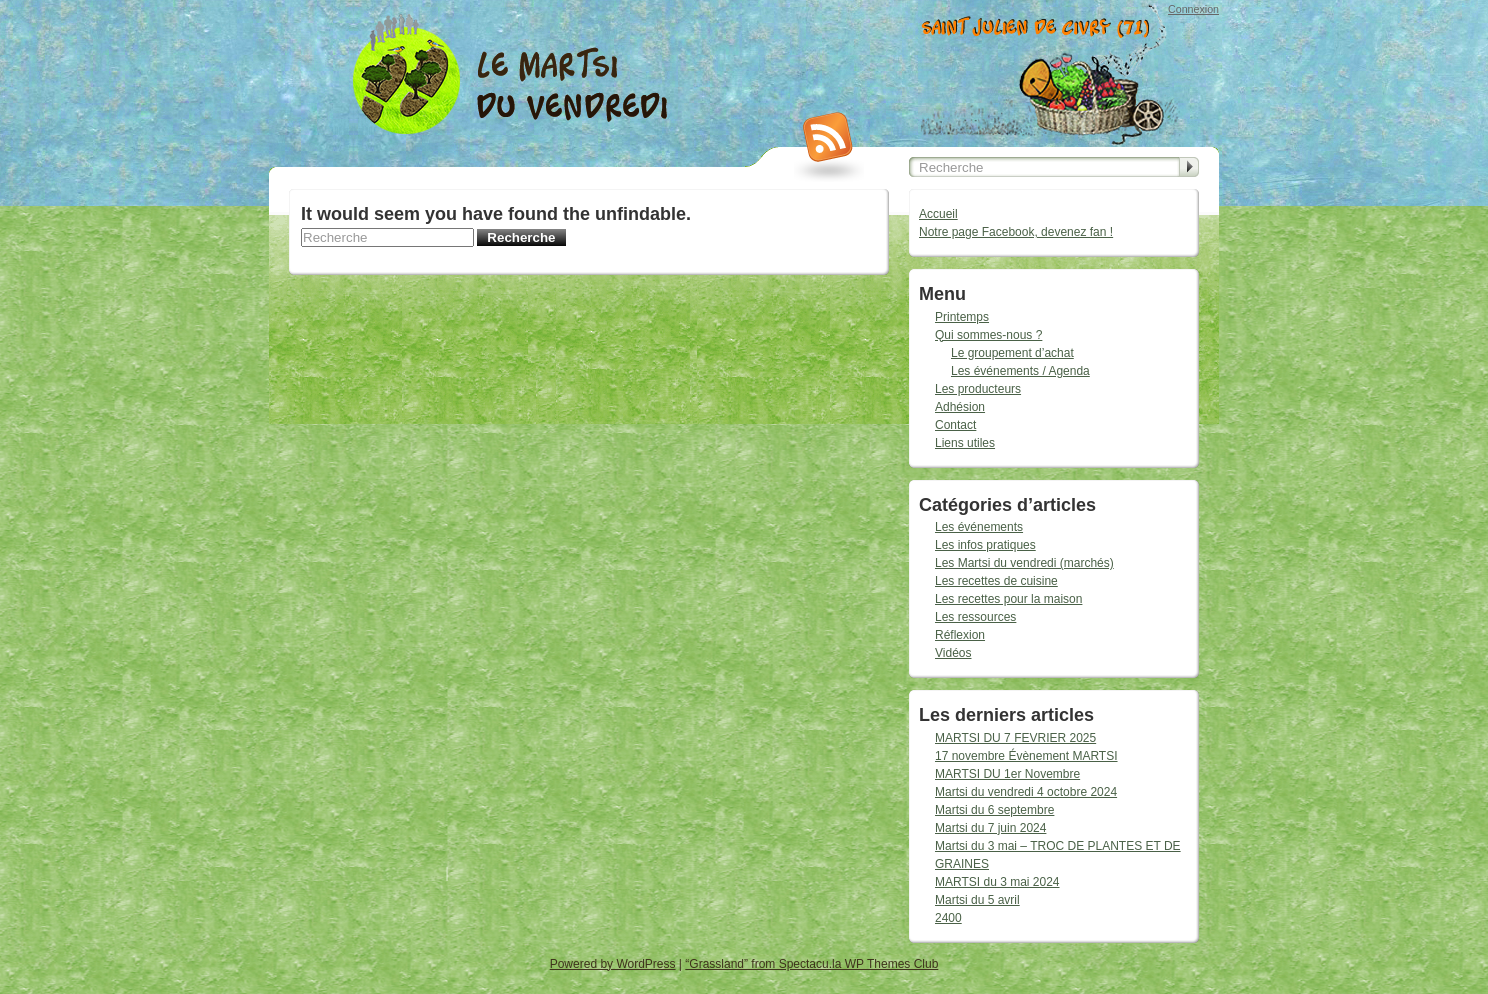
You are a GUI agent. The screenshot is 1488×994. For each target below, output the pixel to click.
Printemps (962, 317)
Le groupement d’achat (1012, 353)
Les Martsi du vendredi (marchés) (1024, 563)
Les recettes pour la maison (1008, 599)
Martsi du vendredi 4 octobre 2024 (1026, 792)
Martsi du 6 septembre (994, 810)
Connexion (1193, 9)
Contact (955, 425)
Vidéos (953, 653)
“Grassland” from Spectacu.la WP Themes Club (811, 964)
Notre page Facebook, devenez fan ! (1016, 232)
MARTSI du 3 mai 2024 (997, 882)
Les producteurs (978, 389)
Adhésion (960, 407)
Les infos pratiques (985, 545)
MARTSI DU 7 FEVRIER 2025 (1015, 738)
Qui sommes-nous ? (988, 335)
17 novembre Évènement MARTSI (1026, 756)
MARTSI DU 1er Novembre (1007, 774)
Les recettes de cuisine (996, 581)
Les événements (979, 527)
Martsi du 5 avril (977, 900)
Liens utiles (965, 443)
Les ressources (975, 617)
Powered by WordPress (613, 964)
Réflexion (960, 635)
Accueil (938, 214)
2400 (948, 918)
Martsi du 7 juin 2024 (990, 828)
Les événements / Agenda (1020, 371)
